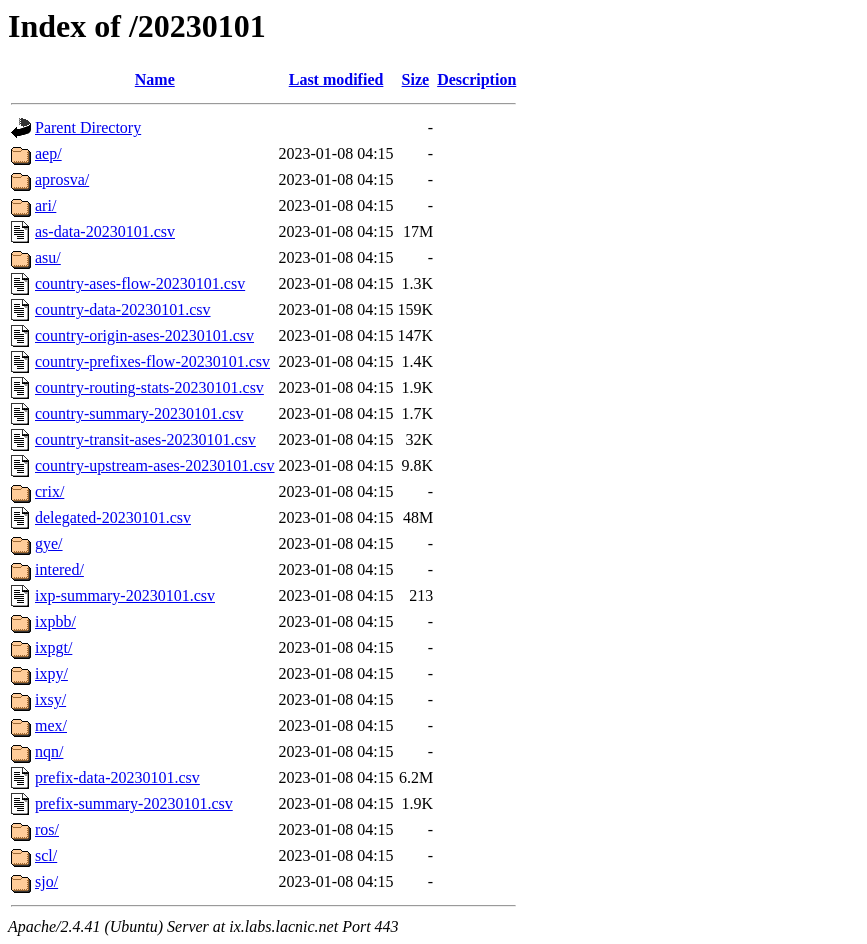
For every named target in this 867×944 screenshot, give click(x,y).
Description (476, 79)
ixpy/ (51, 673)
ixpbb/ (55, 621)
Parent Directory (88, 127)
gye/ (49, 543)
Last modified (336, 79)
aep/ (48, 153)
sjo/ (46, 881)
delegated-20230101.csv (113, 517)
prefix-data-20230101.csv (117, 777)
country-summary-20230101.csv (139, 413)
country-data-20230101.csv (123, 309)
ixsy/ (50, 699)
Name (155, 79)
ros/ (47, 829)
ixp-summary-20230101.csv (125, 595)
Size (416, 79)
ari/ (45, 205)
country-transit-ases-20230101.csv (145, 439)
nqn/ (49, 751)
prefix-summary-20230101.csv (134, 803)
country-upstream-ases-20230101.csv (155, 465)
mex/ (51, 725)
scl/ (46, 855)
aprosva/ (62, 179)
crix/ (49, 491)
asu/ (48, 257)
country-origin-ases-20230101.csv (144, 335)
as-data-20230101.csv (105, 231)
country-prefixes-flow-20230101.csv (152, 361)
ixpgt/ (53, 647)
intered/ (59, 569)
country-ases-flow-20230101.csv (140, 283)
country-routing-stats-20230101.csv (149, 387)
